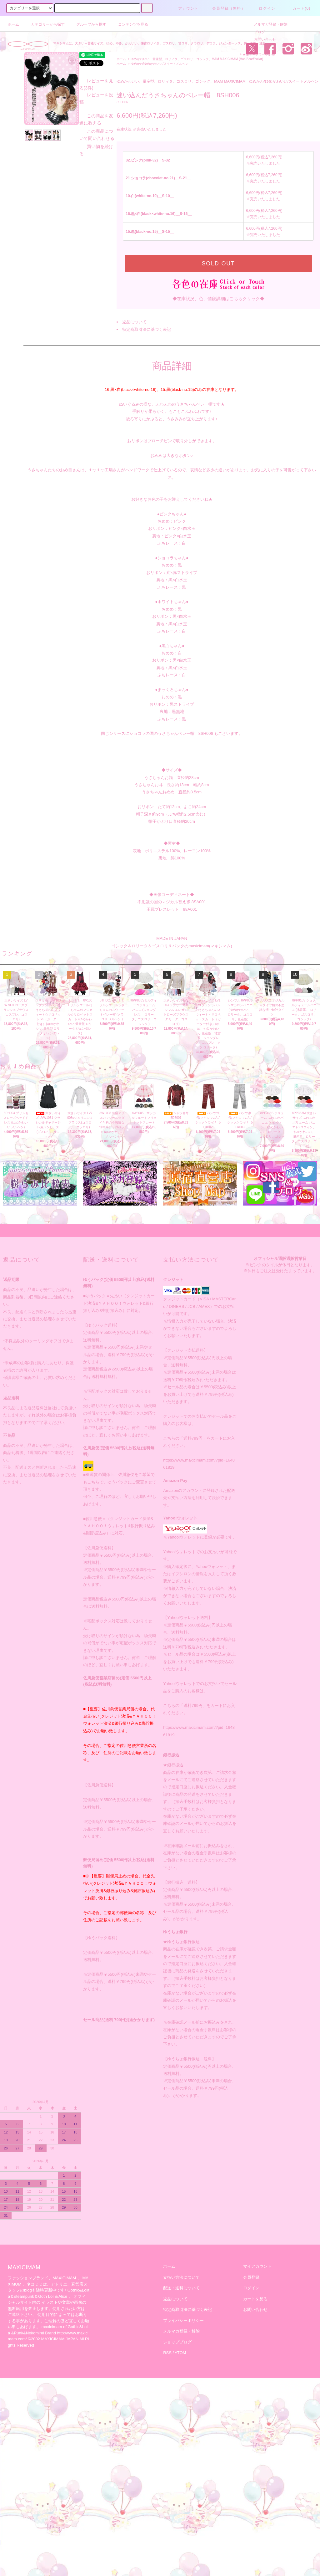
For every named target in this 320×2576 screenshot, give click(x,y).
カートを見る (255, 2299)
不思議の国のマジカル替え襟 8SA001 (172, 901)
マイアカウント (257, 2266)
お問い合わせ (261, 39)
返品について (134, 322)
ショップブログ (177, 2342)
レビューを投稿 (42, 223)
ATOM (180, 2352)
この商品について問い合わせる (57, 246)
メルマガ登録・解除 (267, 24)
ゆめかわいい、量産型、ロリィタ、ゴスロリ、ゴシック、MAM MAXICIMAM (184, 59)
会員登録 (251, 2277)
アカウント (185, 8)
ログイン (263, 8)
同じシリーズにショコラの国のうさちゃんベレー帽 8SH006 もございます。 (172, 733)
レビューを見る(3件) (47, 215)
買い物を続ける (42, 255)
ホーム (13, 24)
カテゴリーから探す (44, 24)
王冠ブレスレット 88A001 (172, 909)
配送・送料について (181, 2288)
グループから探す (87, 24)
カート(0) (298, 8)
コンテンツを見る (129, 24)
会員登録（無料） (225, 8)
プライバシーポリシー (183, 2320)
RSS (167, 2352)
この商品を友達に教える (51, 237)
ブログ (255, 32)
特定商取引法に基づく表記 (146, 329)
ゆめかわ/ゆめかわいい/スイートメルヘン (160, 63)
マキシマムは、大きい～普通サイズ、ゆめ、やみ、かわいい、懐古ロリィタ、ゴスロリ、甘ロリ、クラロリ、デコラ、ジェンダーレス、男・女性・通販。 (161, 43)
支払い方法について (181, 2277)
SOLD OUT (218, 263)
